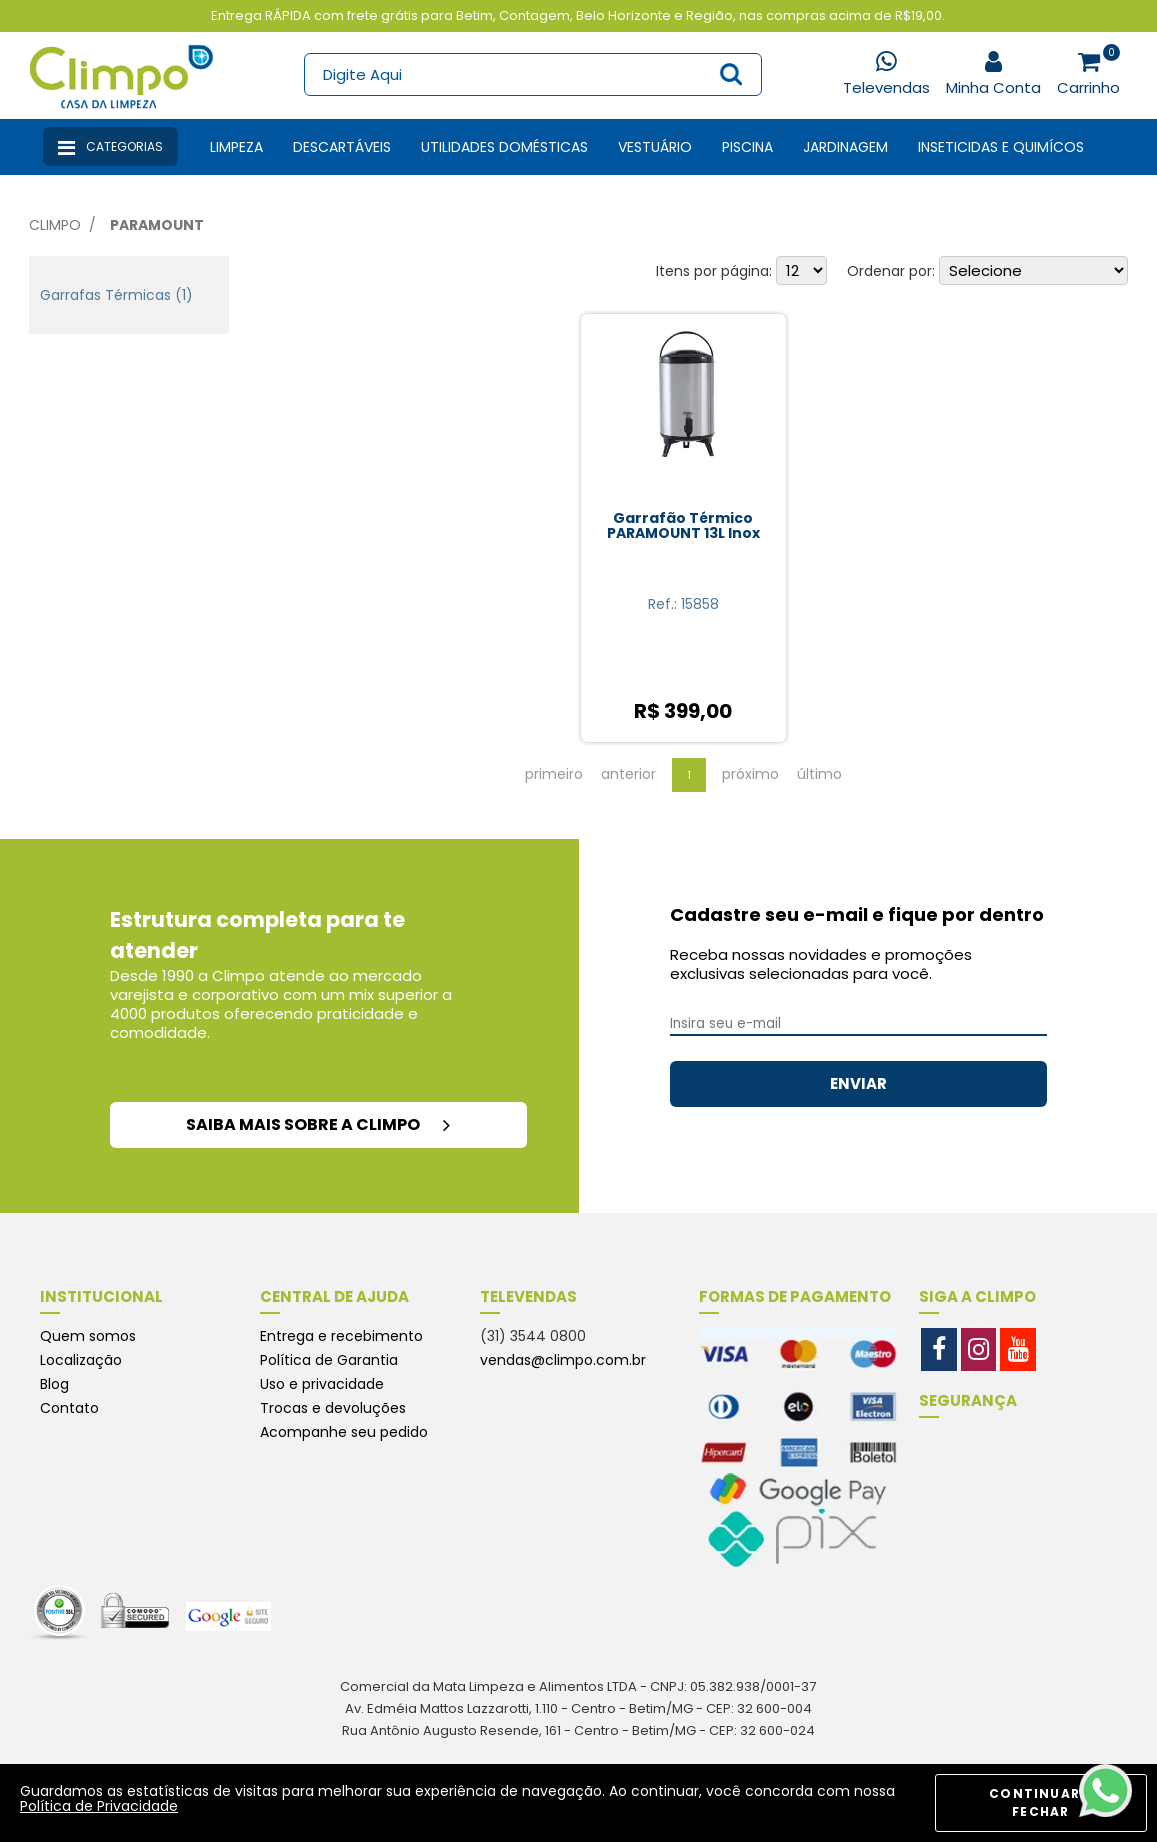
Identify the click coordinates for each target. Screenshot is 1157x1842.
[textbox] (532, 74)
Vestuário (655, 147)
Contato (69, 1408)
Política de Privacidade (99, 1806)
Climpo (55, 225)
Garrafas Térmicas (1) (116, 295)
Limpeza (236, 147)
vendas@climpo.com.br (563, 1360)
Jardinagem (845, 147)
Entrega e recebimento (341, 1336)
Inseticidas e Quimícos (1001, 147)
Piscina (747, 147)
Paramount (157, 225)
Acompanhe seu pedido (344, 1432)
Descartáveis (342, 147)
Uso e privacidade (322, 1384)
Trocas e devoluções (333, 1408)
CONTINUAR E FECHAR (1040, 1802)
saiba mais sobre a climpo (318, 1124)
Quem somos (88, 1336)
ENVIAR (858, 1083)
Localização (81, 1360)
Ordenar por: (891, 271)
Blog (54, 1384)
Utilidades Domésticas (504, 147)
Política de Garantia (329, 1360)
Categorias (110, 148)
